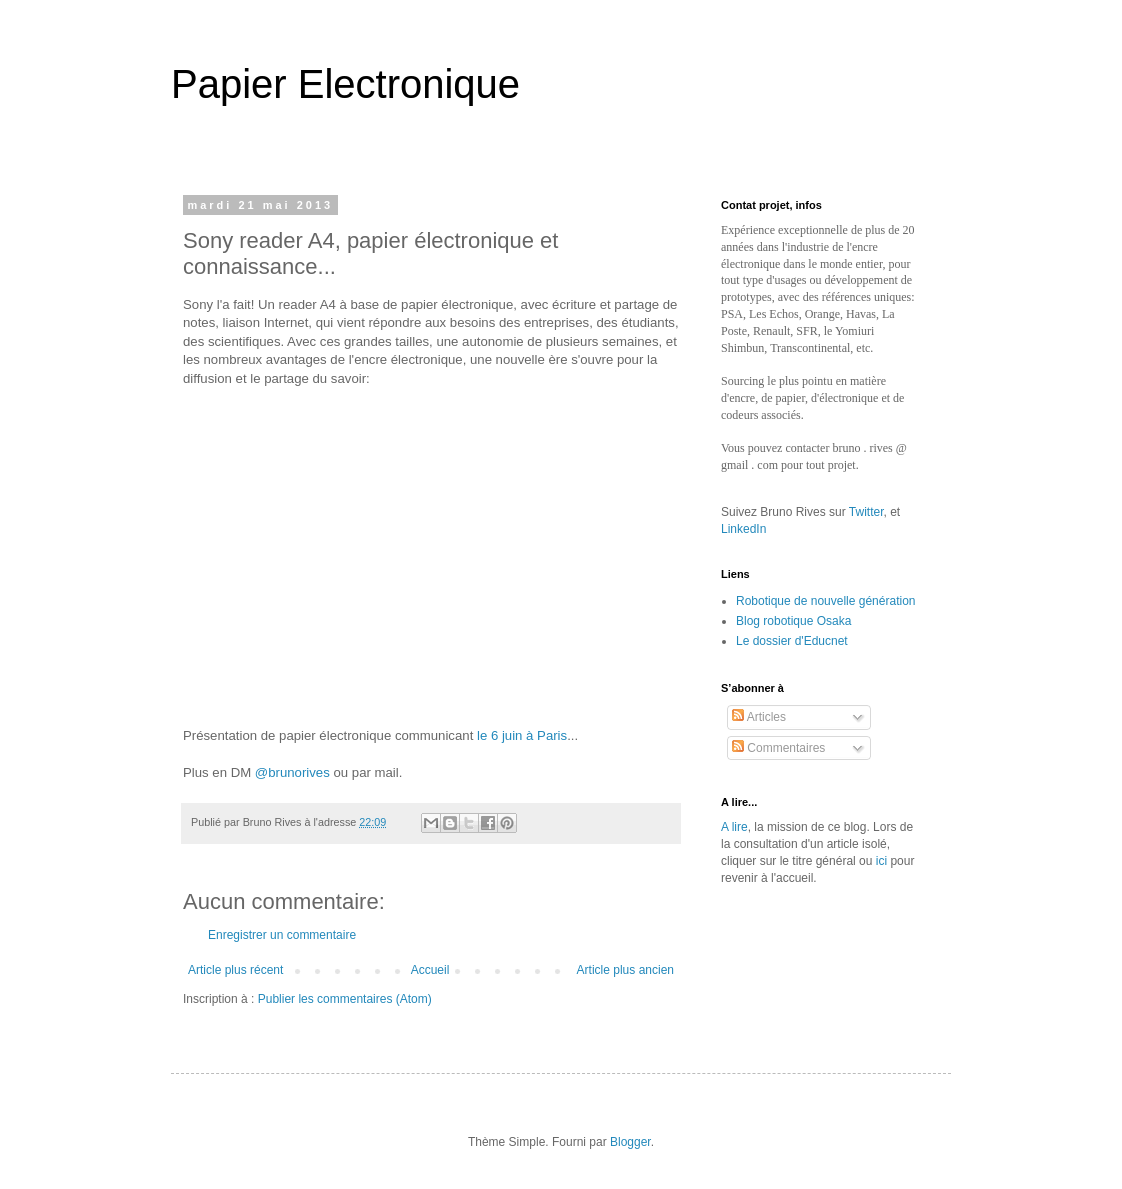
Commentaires (778, 748)
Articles (759, 717)
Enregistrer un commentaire (282, 935)
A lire (734, 827)
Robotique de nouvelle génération (825, 601)
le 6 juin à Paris (522, 735)
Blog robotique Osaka (793, 621)
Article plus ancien (625, 970)
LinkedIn (743, 529)
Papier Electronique (345, 84)
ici (881, 861)
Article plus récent (235, 970)
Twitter (866, 512)
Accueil (430, 970)
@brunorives (292, 772)
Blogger (630, 1142)
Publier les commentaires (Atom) (345, 999)
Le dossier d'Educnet (792, 641)
